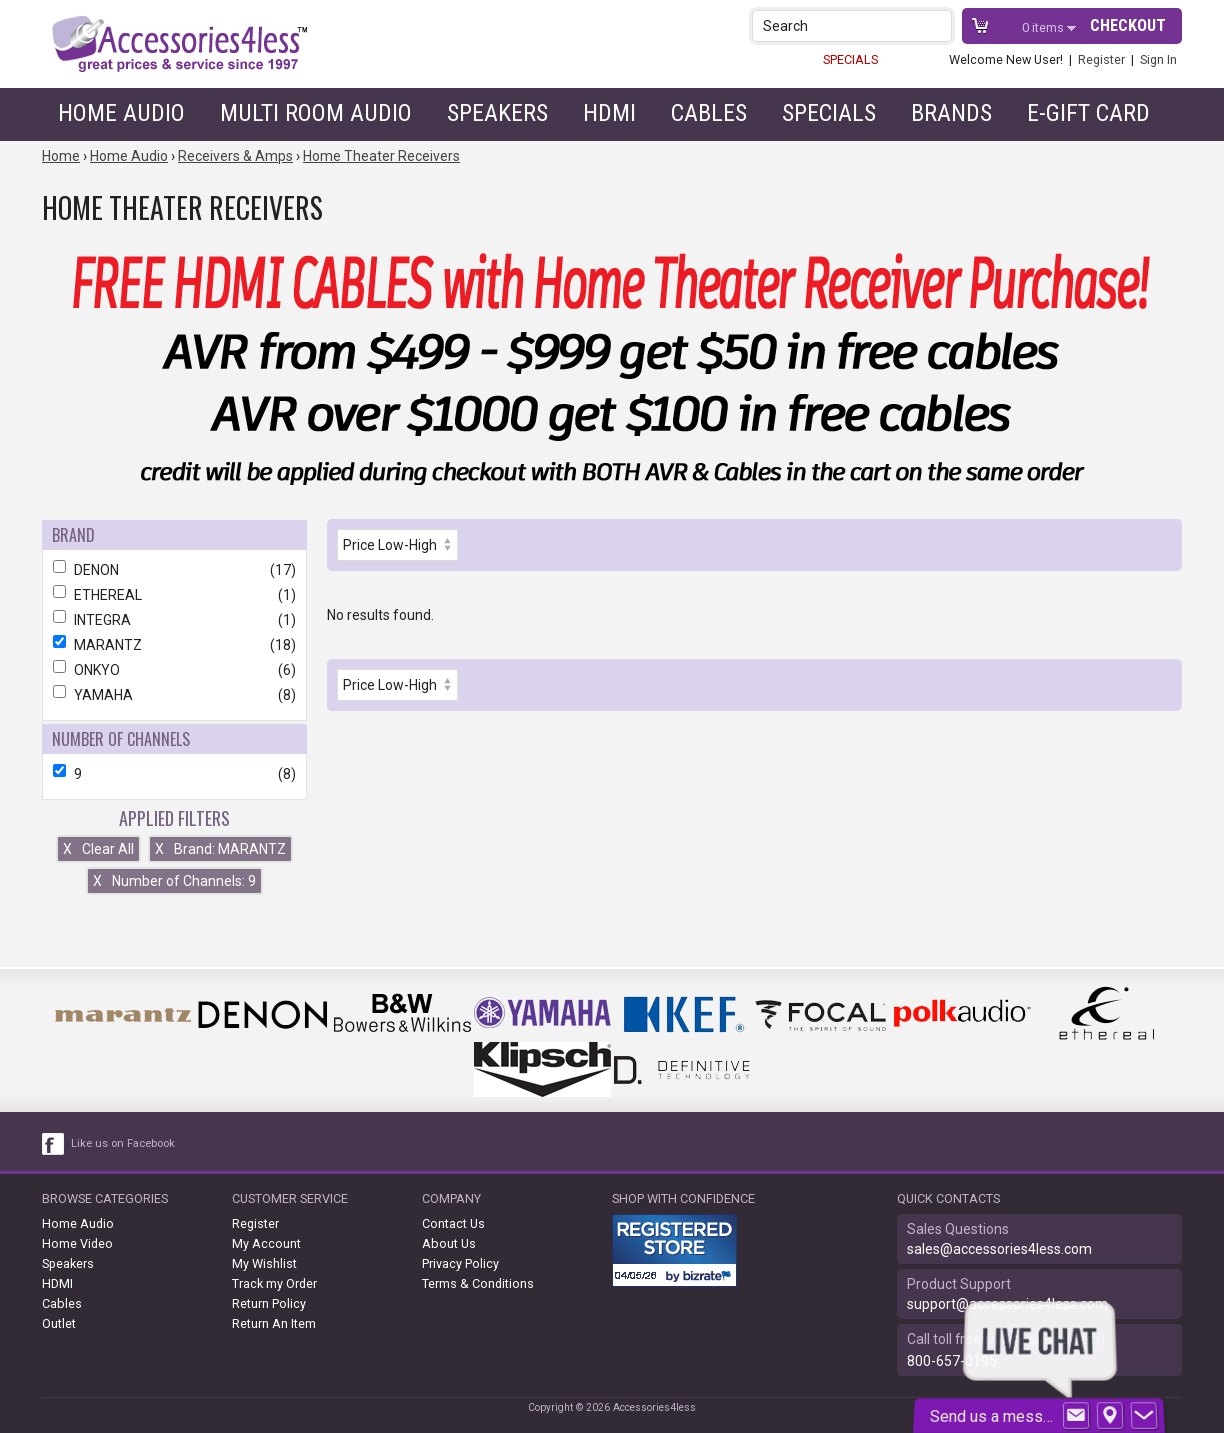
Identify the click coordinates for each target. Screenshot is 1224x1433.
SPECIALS (850, 59)
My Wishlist (264, 1263)
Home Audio (121, 113)
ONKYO (174, 670)
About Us (449, 1243)
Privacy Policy (460, 1263)
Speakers (497, 113)
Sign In (1158, 59)
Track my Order (274, 1283)
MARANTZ (174, 645)
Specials (829, 113)
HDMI (609, 113)
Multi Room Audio (316, 113)
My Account (266, 1243)
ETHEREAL (174, 595)
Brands (951, 113)
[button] (938, 25)
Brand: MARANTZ (220, 849)
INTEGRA (174, 620)
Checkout (1128, 25)
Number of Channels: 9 (174, 881)
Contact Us (453, 1223)
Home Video (77, 1243)
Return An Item (274, 1323)
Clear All (98, 849)
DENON (174, 570)
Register (1101, 59)
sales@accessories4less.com (999, 1249)
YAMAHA (174, 695)
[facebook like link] (54, 1144)
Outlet (59, 1323)
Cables (709, 113)
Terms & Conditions (478, 1283)
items (1044, 27)
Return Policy (269, 1303)
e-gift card (1088, 113)
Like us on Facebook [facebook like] (123, 1143)
